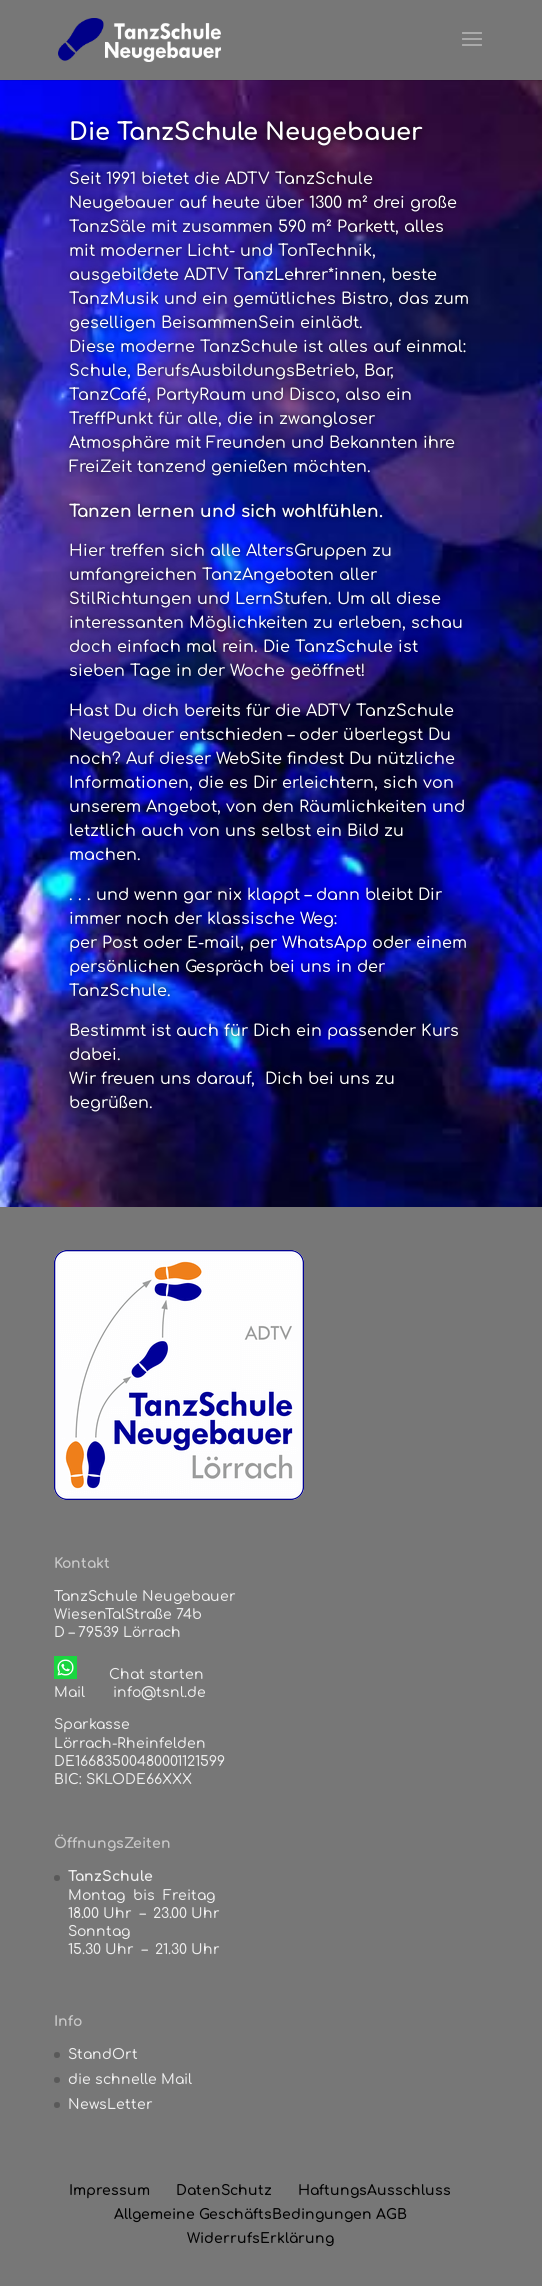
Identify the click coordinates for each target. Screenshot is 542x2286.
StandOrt (103, 2054)
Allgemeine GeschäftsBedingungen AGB (260, 2214)
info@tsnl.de (159, 1692)
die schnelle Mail (130, 2079)
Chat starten (156, 1674)
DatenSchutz (224, 2190)
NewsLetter (110, 2104)
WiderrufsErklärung (260, 2238)
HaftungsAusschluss (374, 2190)
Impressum (109, 2190)
